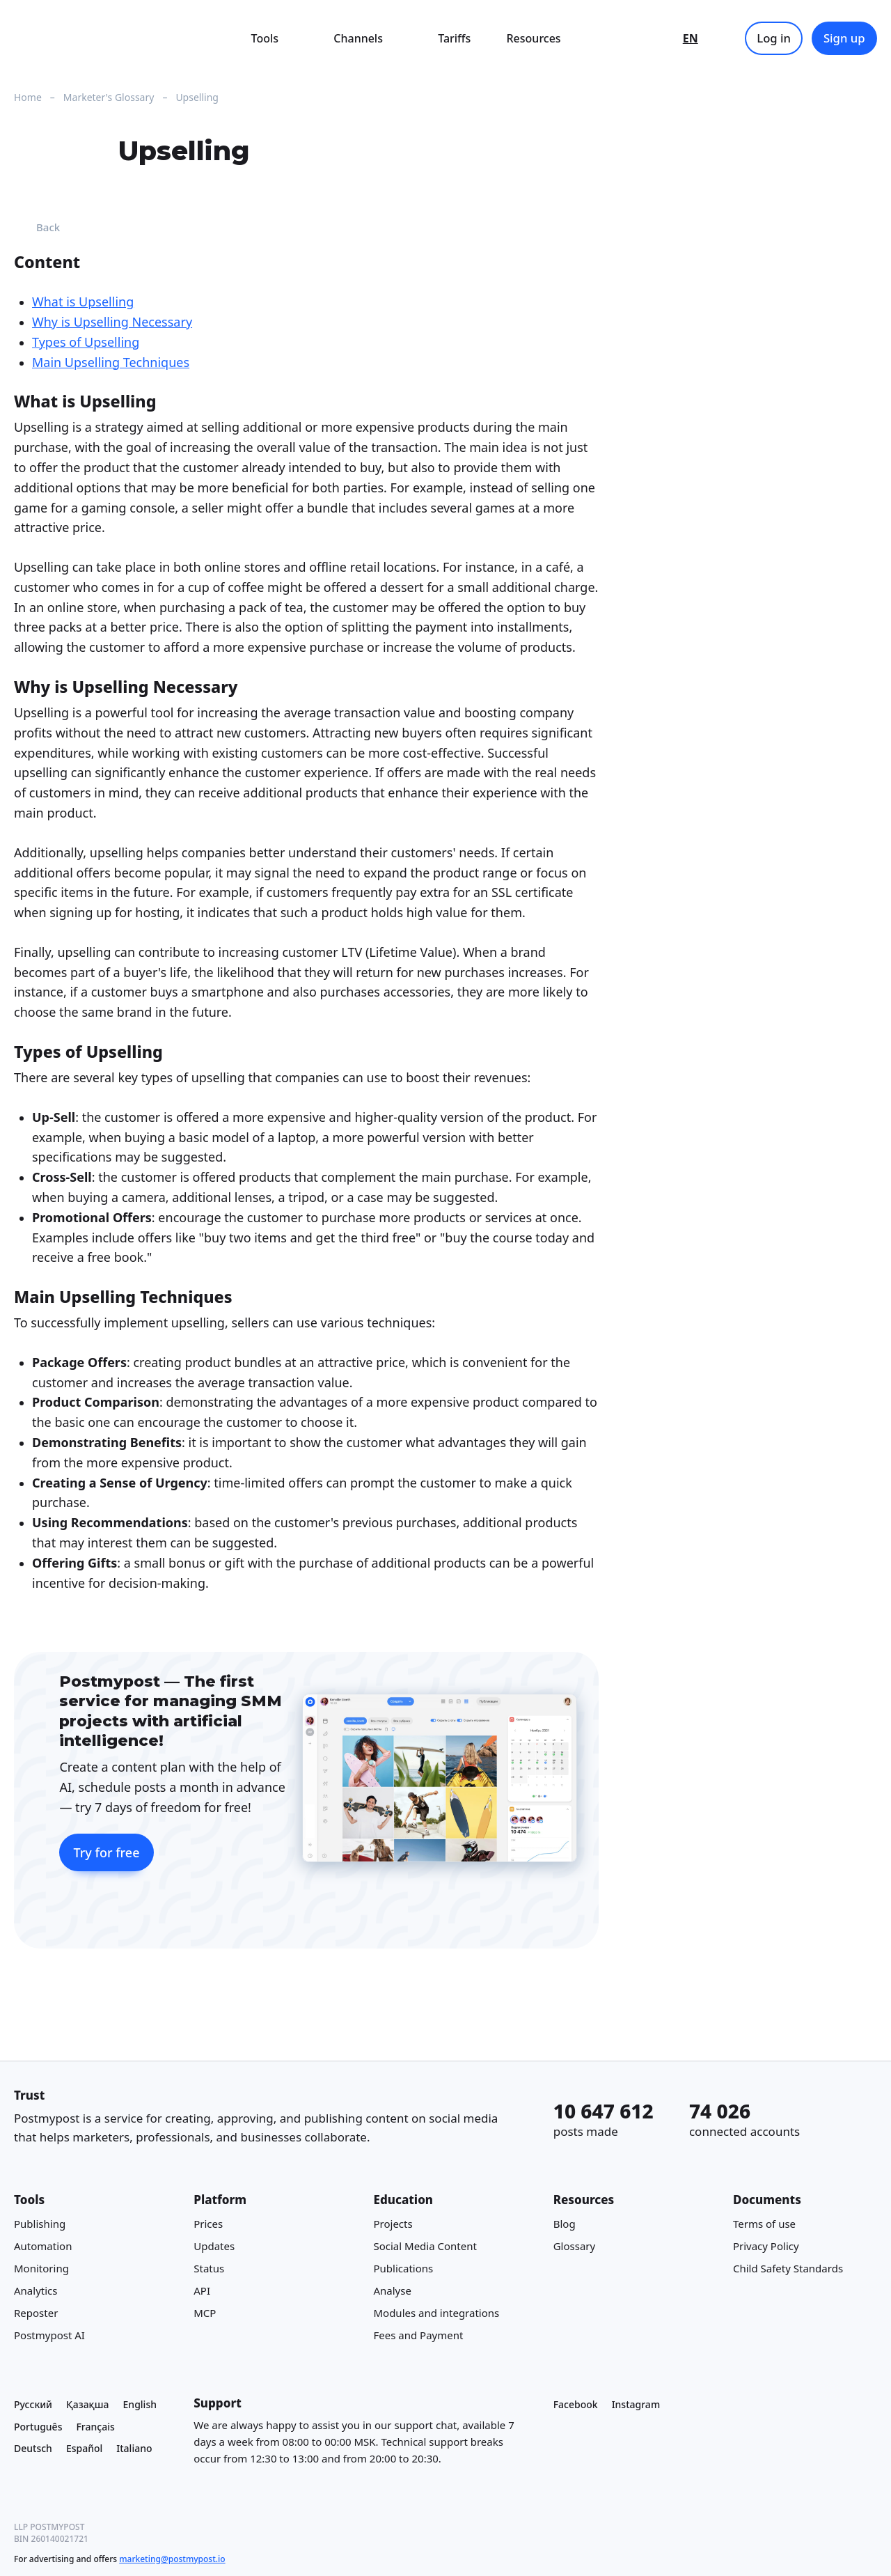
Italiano (134, 2448)
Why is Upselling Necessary (112, 321)
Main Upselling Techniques (110, 362)
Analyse (392, 2290)
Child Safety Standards (788, 2268)
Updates (214, 2246)
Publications (403, 2268)
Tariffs (454, 38)
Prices (208, 2224)
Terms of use (764, 2224)
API (202, 2290)
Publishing (39, 2224)
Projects (392, 2224)
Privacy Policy (766, 2246)
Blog (564, 2224)
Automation (43, 2246)
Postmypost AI (49, 2335)
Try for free (106, 1852)
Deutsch (33, 2448)
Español (84, 2448)
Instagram (636, 2403)
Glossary (574, 2246)
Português (38, 2426)
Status (209, 2268)
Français (95, 2426)
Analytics (35, 2290)
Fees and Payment (418, 2335)
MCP (205, 2313)
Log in (774, 38)
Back (37, 227)
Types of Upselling (85, 342)
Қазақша (87, 2403)
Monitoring (41, 2268)
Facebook (575, 2403)
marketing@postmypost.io (172, 2559)
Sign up (844, 38)
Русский (33, 2403)
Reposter (36, 2313)
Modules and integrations (436, 2313)
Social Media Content (424, 2246)
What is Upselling (83, 301)
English (140, 2403)
